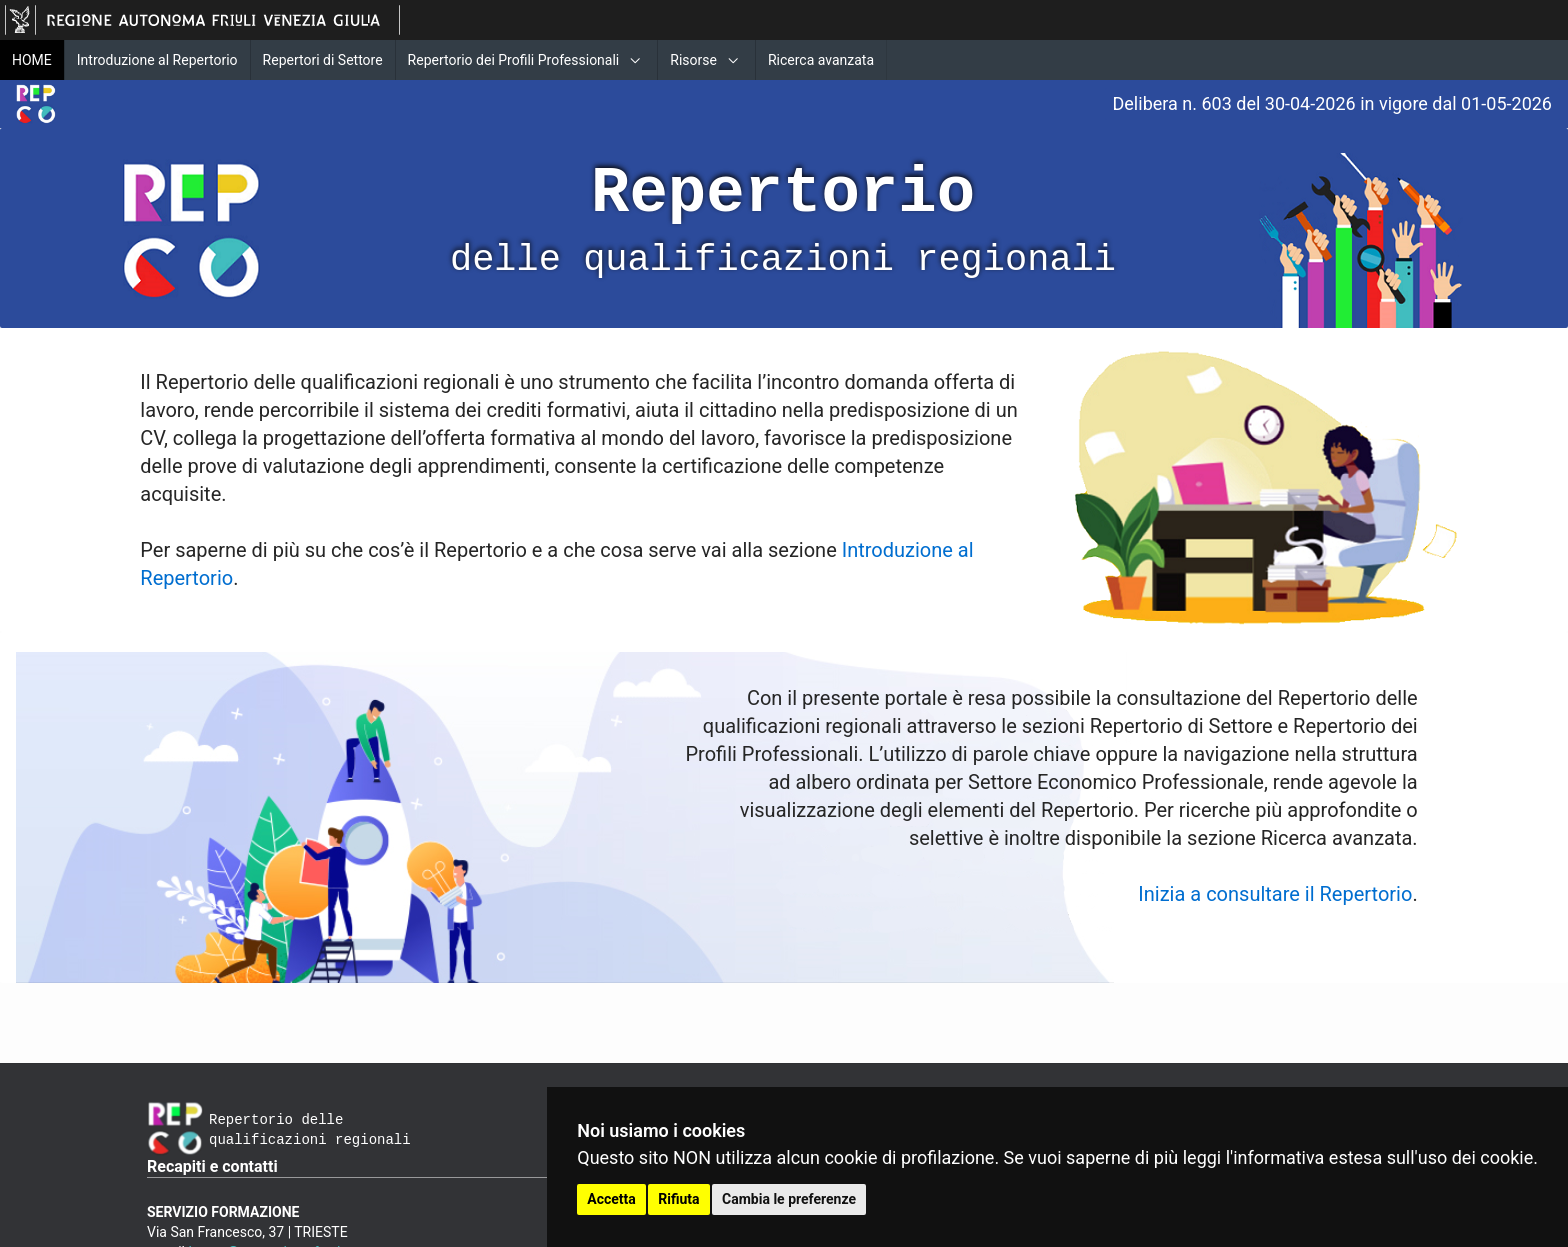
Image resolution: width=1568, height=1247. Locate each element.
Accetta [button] (611, 1199)
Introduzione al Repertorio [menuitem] (157, 60)
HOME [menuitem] (32, 60)
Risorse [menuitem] (693, 60)
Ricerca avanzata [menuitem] (821, 60)
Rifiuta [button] (678, 1199)
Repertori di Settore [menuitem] (323, 60)
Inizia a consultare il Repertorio (1275, 894)
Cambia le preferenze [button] (789, 1199)
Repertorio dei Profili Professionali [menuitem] (514, 60)
